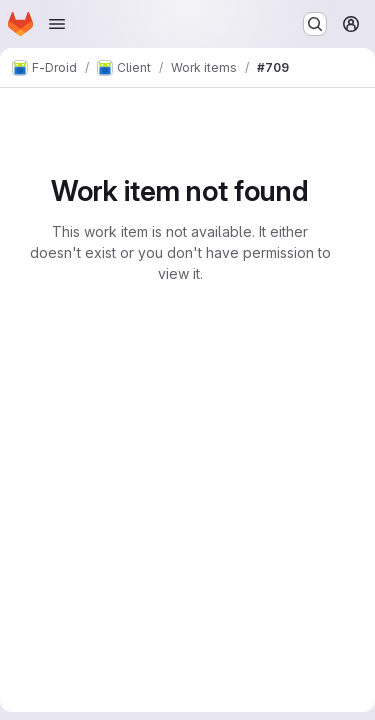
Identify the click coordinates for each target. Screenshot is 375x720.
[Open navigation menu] (57, 24)
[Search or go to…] (315, 24)
